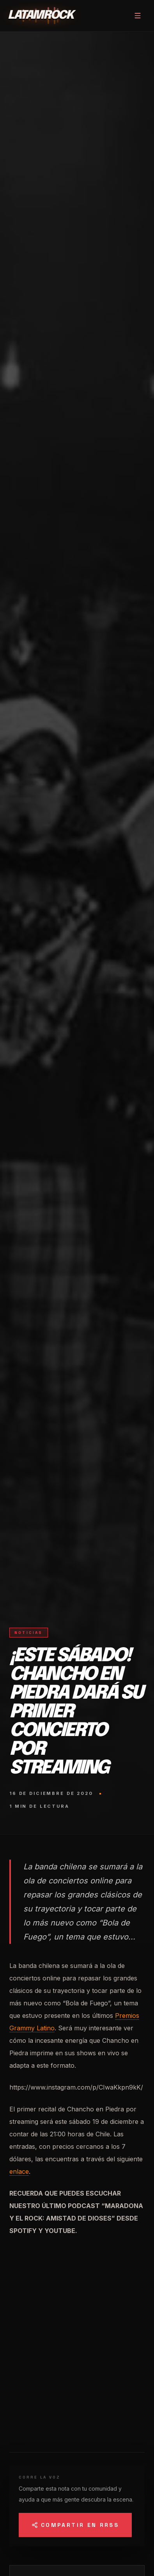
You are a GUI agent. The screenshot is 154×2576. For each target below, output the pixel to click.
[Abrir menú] (137, 15)
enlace (19, 2171)
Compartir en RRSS (75, 2524)
